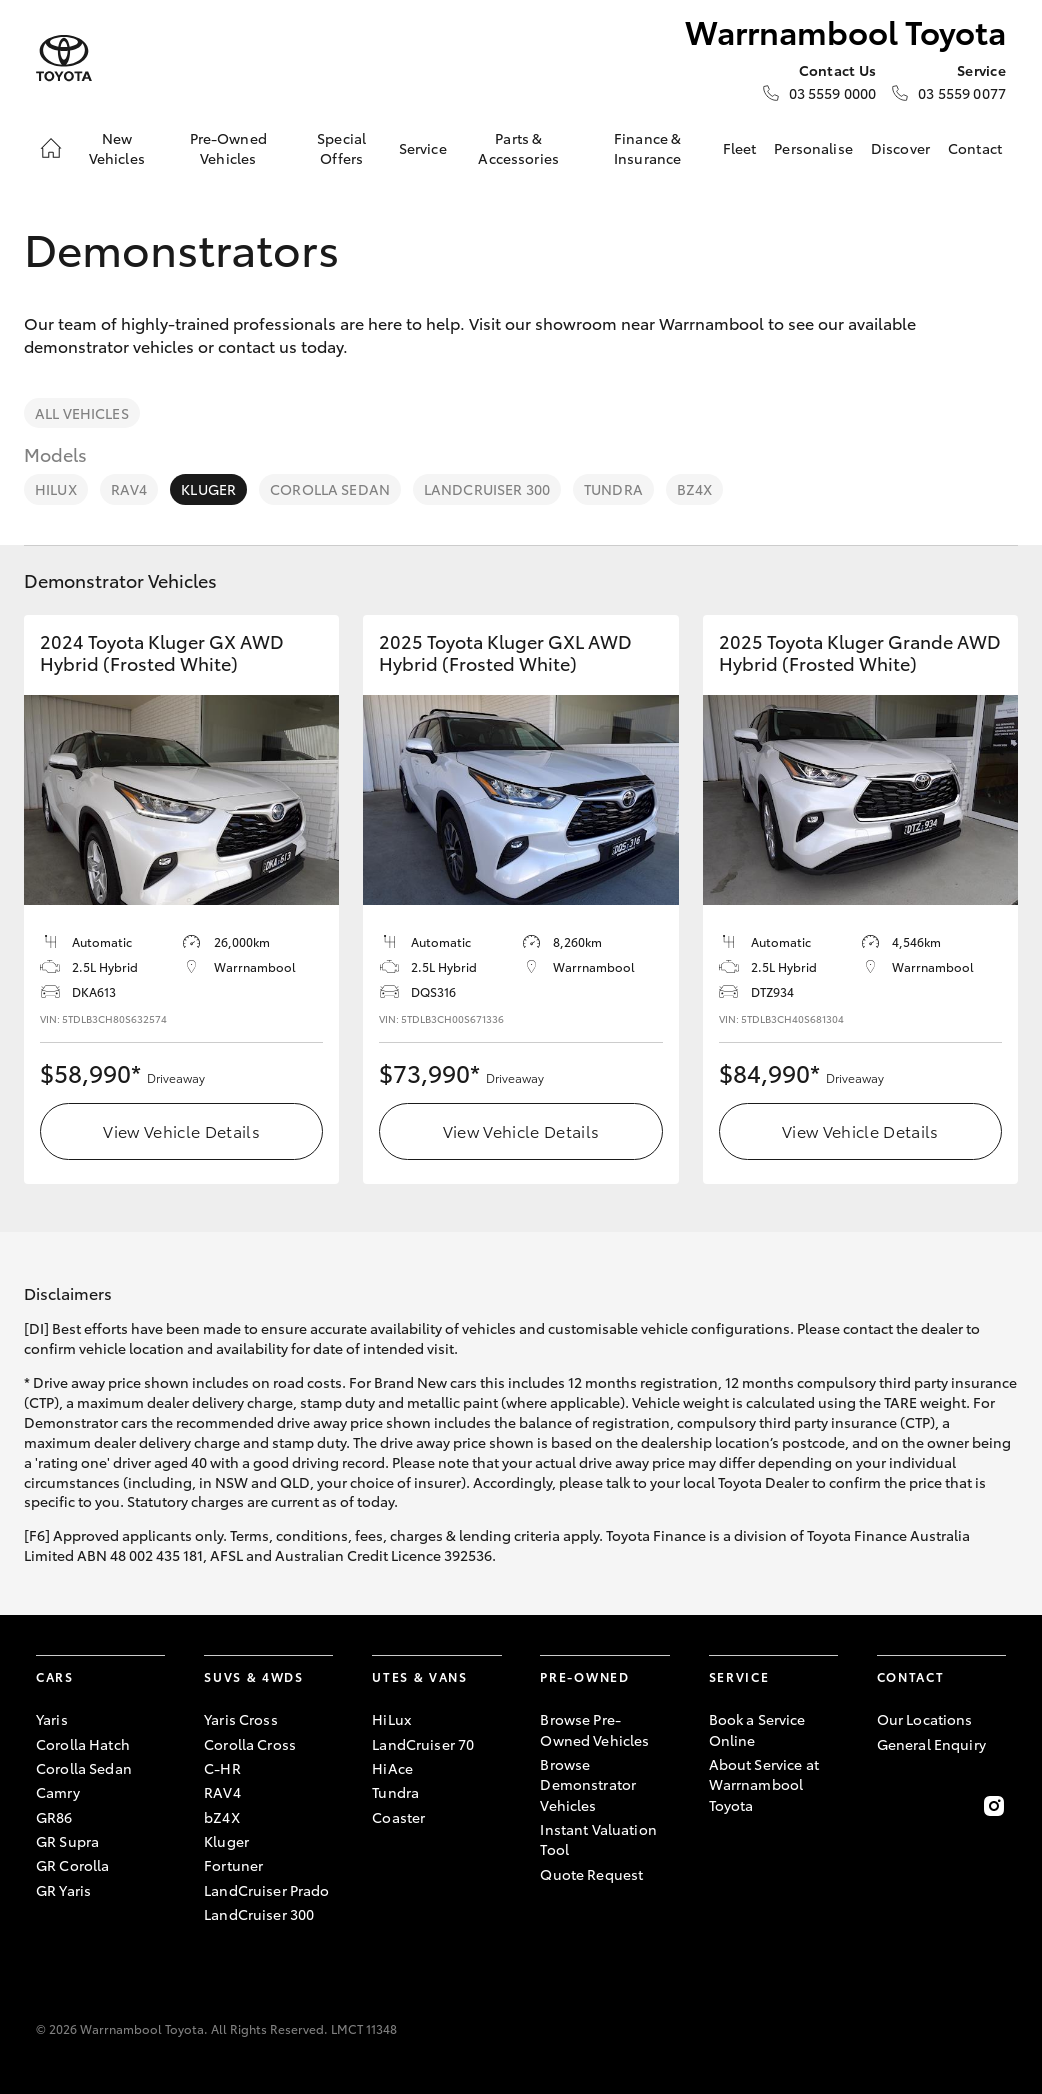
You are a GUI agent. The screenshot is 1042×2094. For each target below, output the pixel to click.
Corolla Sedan (330, 489)
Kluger (208, 489)
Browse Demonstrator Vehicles (588, 1784)
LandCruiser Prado (266, 1890)
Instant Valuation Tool (598, 1839)
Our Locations (925, 1719)
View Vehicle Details (181, 1130)
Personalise (813, 148)
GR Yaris (63, 1890)
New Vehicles (117, 148)
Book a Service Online (757, 1729)
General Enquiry (931, 1744)
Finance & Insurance (647, 148)
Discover (900, 148)
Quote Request (591, 1874)
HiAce (392, 1768)
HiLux (56, 489)
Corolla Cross (250, 1744)
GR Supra (67, 1841)
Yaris (52, 1719)
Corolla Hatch (83, 1744)
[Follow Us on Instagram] (994, 1806)
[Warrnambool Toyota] (64, 58)
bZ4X (695, 489)
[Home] (51, 148)
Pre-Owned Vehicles (228, 148)
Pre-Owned (584, 1676)
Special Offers (341, 148)
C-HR (222, 1768)
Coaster (398, 1817)
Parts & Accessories (518, 148)
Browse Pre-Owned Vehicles (594, 1729)
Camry (58, 1792)
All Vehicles (82, 413)
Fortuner (233, 1865)
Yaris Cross (241, 1719)
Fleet (740, 148)
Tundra (613, 489)
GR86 (54, 1817)
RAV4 (129, 489)
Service (423, 148)
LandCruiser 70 (423, 1744)
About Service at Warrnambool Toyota (764, 1784)
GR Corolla (72, 1865)
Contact (975, 148)
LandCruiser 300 (487, 489)
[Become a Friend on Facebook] (889, 1806)
